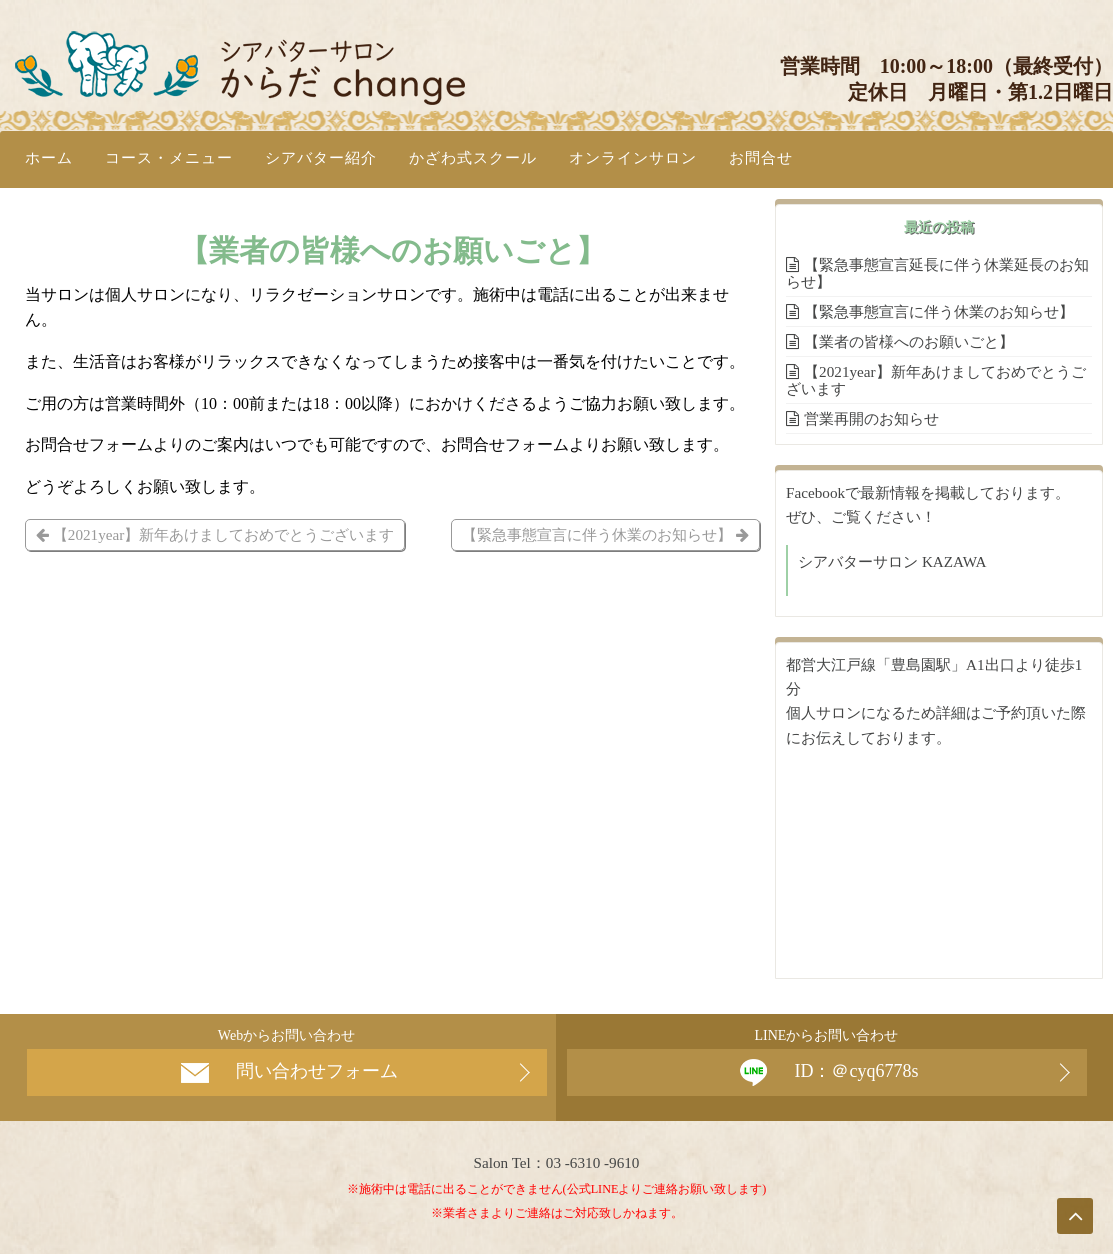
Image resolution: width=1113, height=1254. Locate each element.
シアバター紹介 (321, 158)
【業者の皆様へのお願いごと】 (909, 341)
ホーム (49, 158)
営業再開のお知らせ (871, 418)
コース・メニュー (169, 158)
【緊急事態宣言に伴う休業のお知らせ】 (605, 534)
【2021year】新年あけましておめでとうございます (215, 534)
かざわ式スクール (473, 158)
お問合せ (761, 158)
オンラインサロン (633, 158)
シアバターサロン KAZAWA (892, 561)
